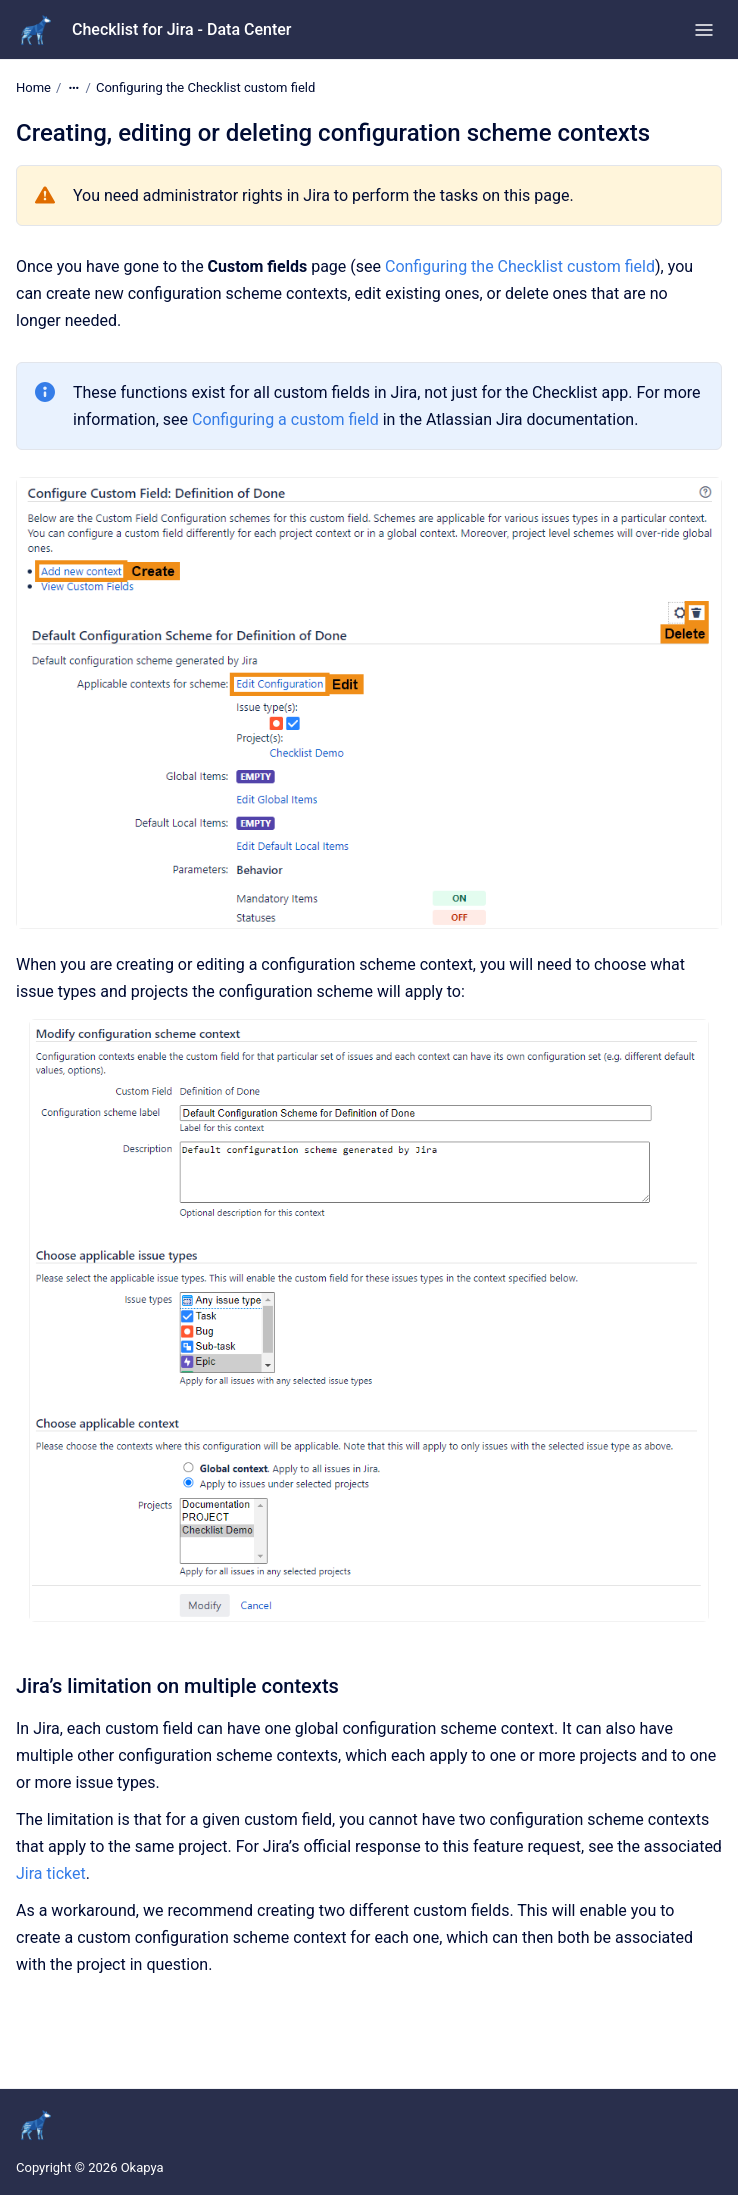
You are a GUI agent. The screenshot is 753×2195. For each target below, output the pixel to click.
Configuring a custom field (285, 419)
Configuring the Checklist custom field (205, 87)
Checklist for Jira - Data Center (182, 29)
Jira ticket (51, 1873)
